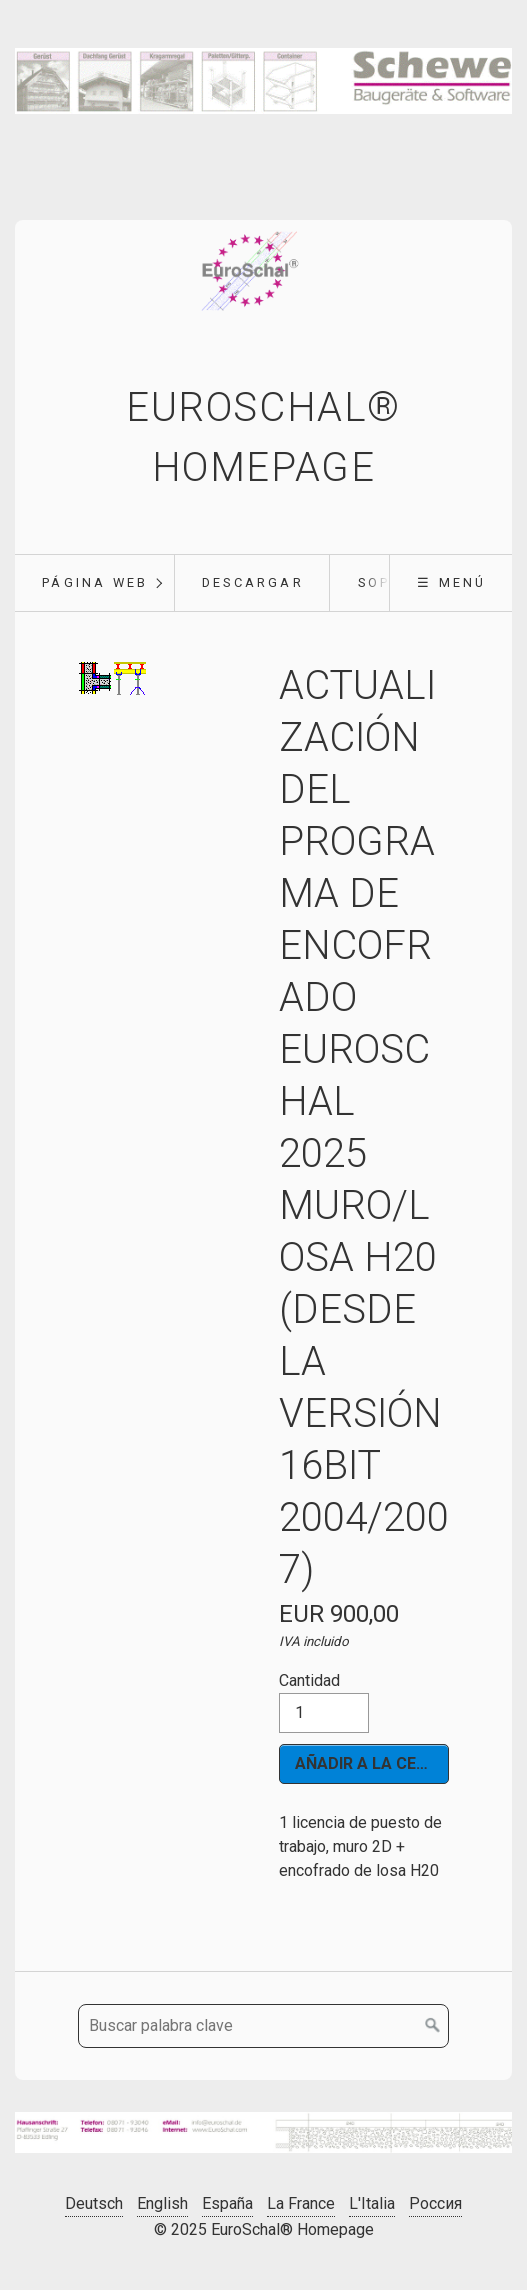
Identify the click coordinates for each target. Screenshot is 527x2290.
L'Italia (372, 2203)
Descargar (253, 582)
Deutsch (94, 2203)
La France (301, 2203)
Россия (435, 2203)
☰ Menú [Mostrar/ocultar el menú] (451, 582)
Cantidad (324, 1702)
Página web (95, 582)
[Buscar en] (433, 2026)
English (162, 2203)
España (227, 2203)
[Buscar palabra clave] (263, 2026)
